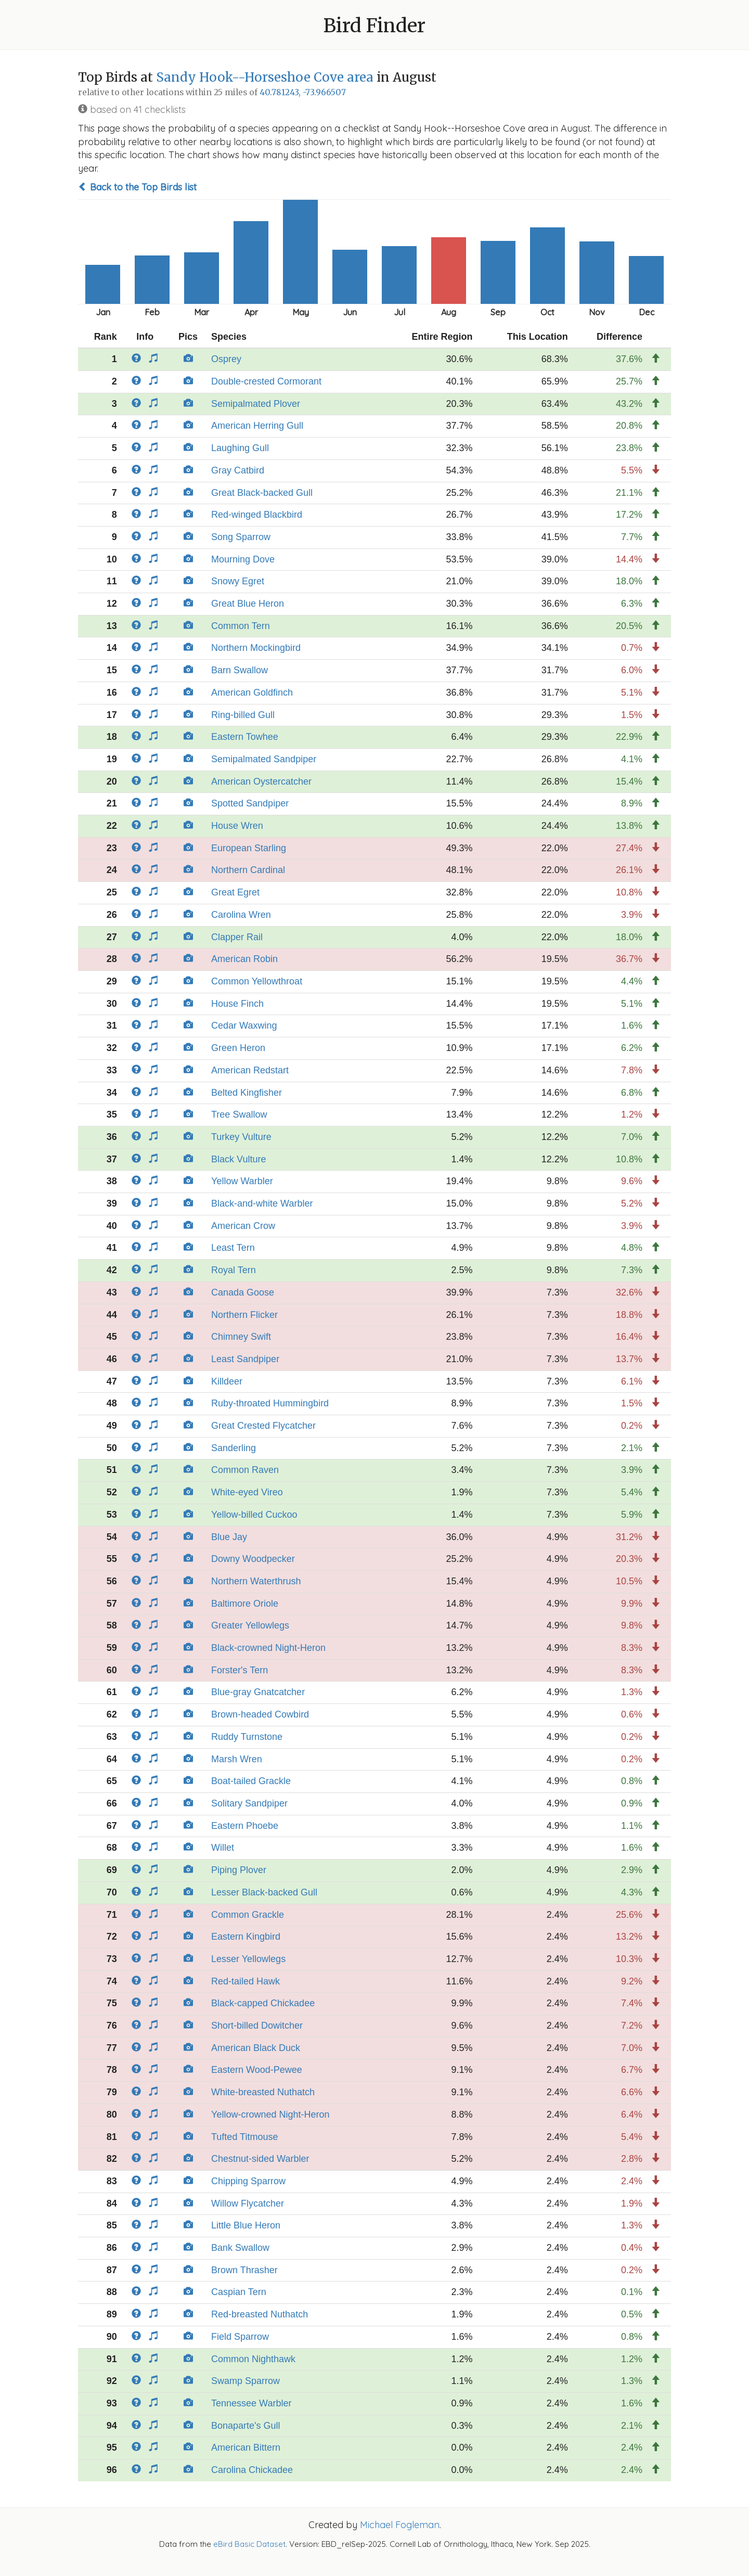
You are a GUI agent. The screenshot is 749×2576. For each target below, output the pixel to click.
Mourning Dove (243, 559)
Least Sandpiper (245, 1359)
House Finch (237, 1003)
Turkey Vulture (241, 1137)
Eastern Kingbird (245, 1936)
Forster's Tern (239, 1670)
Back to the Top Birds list (137, 187)
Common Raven (245, 1470)
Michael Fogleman (400, 2525)
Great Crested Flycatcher (263, 1425)
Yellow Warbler (242, 1181)
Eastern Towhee (244, 737)
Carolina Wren (241, 914)
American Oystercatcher (261, 781)
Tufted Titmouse (244, 2137)
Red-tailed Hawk (245, 1981)
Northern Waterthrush (256, 1581)
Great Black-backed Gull (262, 493)
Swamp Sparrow (245, 2381)
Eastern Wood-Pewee (256, 2070)
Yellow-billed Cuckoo (254, 1514)
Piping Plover (238, 1870)
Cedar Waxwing (244, 1025)
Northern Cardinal (248, 870)
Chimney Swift (241, 1336)
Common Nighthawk (253, 2359)
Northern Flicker (244, 1315)
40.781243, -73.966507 (303, 92)
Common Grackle (247, 1914)
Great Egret (235, 892)
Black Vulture (238, 1159)
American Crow (243, 1226)
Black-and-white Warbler (262, 1203)
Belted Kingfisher (246, 1092)
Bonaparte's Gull (245, 2425)
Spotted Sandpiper (250, 803)
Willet (222, 1847)
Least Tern (233, 1247)
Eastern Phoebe (244, 1826)
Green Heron (238, 1048)
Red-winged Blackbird (256, 514)
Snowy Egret (237, 581)
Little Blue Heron (245, 2225)
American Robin (244, 959)
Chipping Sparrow (248, 2181)
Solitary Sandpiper (249, 1803)
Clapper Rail (237, 937)
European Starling (248, 848)
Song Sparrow (240, 537)
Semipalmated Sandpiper (263, 759)
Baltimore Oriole (244, 1603)
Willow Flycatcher (247, 2203)
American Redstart (250, 1070)
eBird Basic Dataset (249, 2544)
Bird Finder (374, 25)
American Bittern (245, 2447)
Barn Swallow (239, 670)
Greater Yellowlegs (250, 1625)
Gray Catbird (237, 470)
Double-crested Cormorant (266, 381)
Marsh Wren (236, 1759)
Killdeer (226, 1381)
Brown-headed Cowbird (260, 1714)
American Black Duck (255, 2048)
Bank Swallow (240, 2247)
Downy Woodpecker (253, 1559)
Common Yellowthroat (256, 981)
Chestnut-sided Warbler (260, 2159)
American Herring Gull (257, 425)
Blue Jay (229, 1537)
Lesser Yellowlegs (248, 1959)
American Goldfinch (252, 692)
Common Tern (240, 626)
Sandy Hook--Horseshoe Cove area (264, 77)
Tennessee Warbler (251, 2403)
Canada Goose (242, 1292)
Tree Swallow (239, 1114)
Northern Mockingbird (256, 648)
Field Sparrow (240, 2336)
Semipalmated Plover (255, 404)
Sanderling (233, 1448)
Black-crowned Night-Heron (268, 1648)
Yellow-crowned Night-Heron (270, 2114)
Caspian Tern (238, 2292)
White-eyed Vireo (247, 1492)
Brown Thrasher (244, 2270)
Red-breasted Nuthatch (259, 2314)
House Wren (237, 826)
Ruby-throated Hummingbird (270, 1403)
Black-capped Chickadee (263, 2003)
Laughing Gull (240, 448)
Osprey (226, 359)
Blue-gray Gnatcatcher (258, 1692)
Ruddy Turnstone (246, 1737)
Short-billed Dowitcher (257, 2025)
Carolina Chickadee (252, 2470)
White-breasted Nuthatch (263, 2092)
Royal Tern (233, 1270)
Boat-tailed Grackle (251, 1781)
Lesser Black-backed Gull (264, 1892)
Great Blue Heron (247, 603)
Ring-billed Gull (243, 715)
